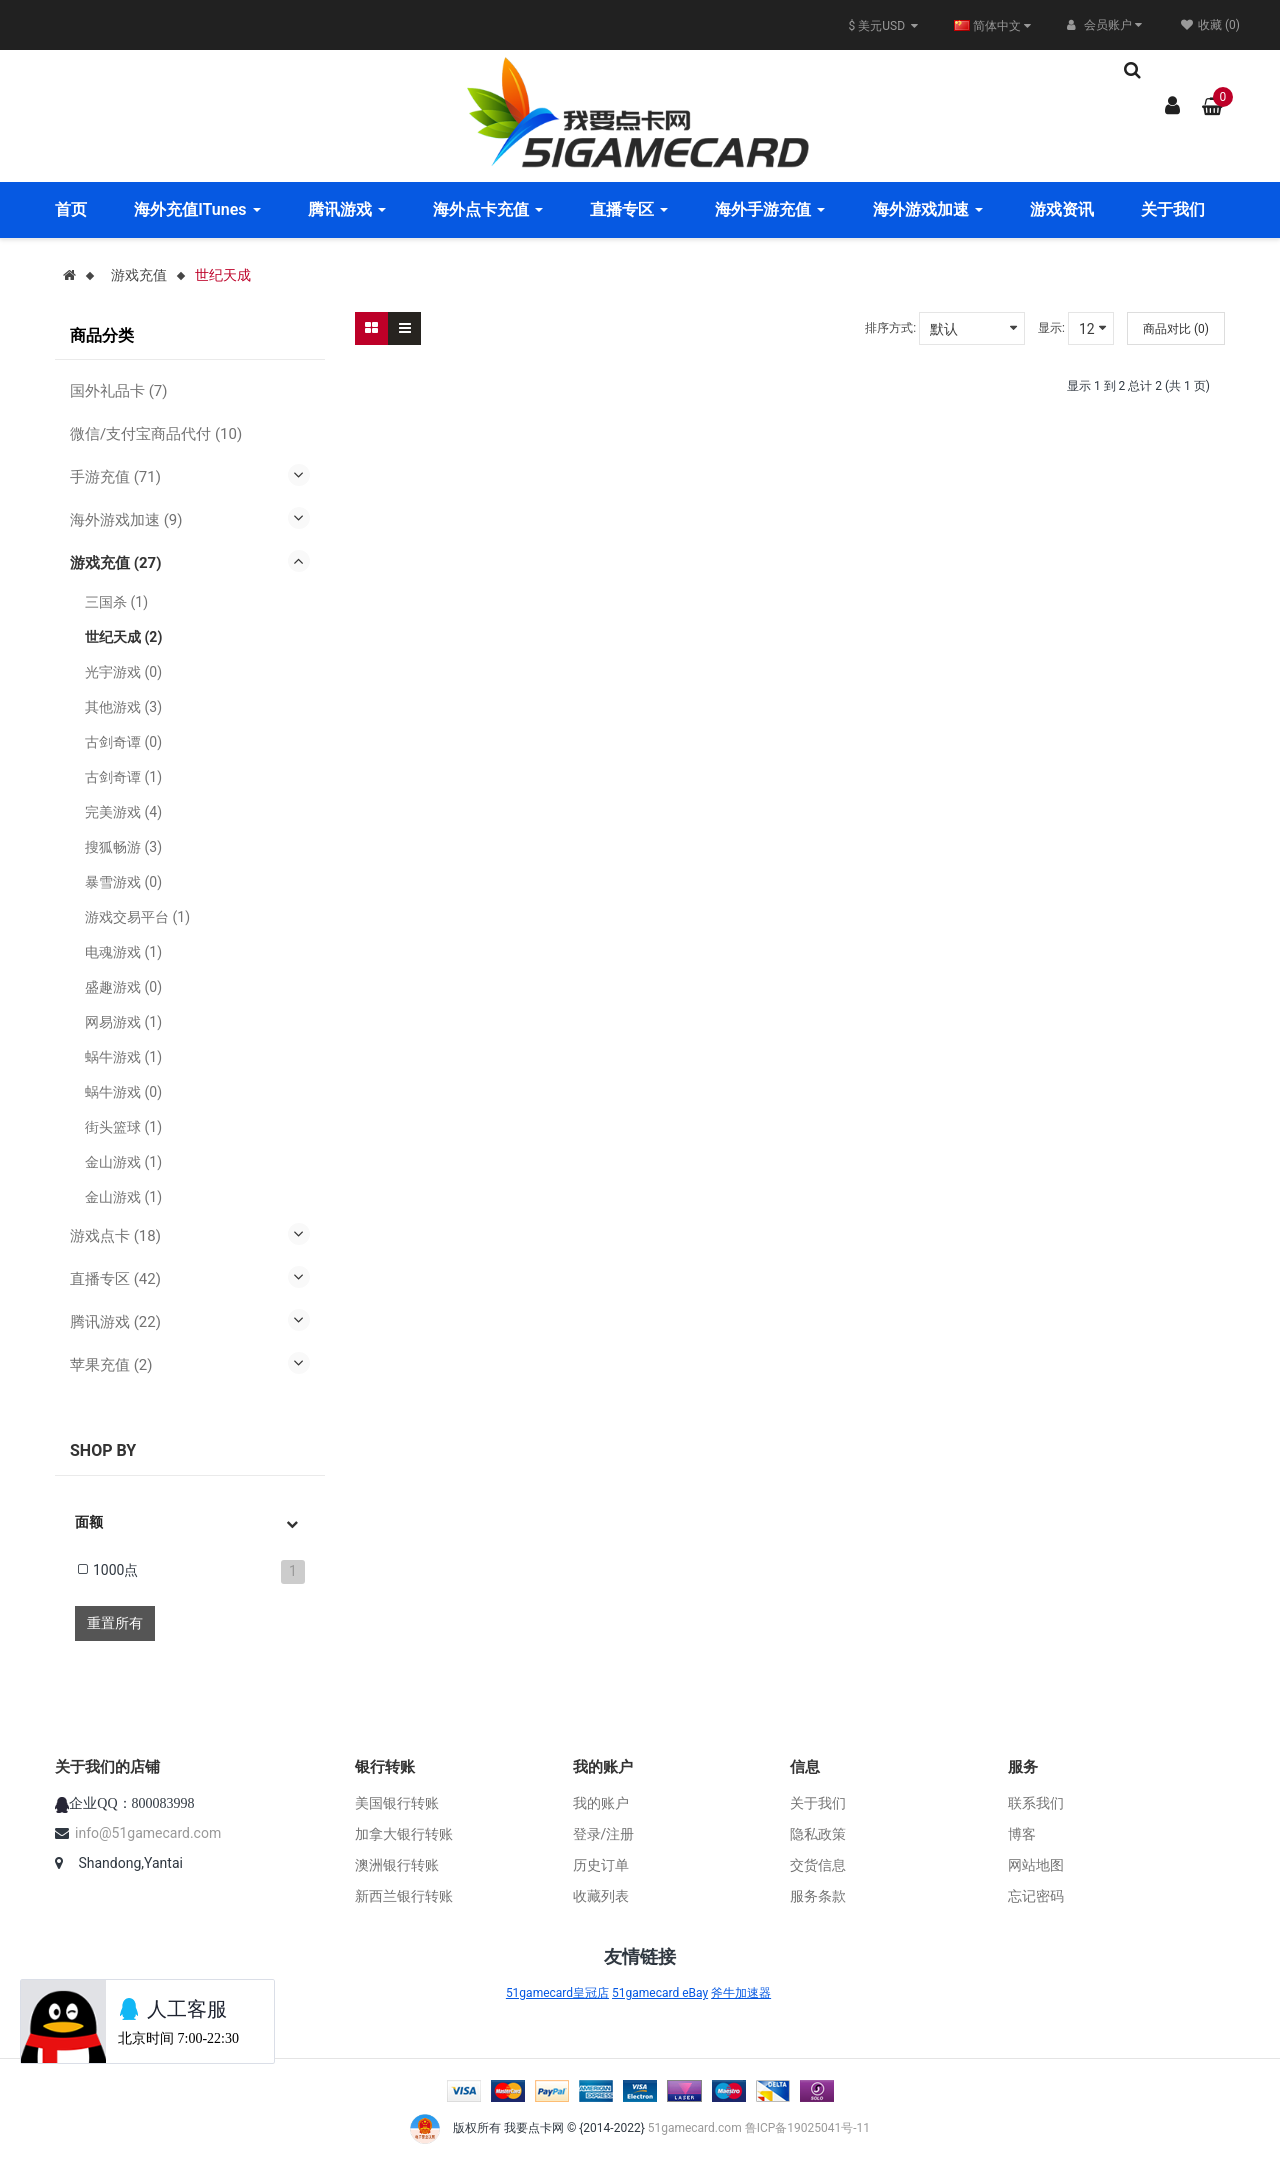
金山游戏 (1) (123, 1162)
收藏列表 (601, 1896)
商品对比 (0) (1176, 329)
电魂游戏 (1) (123, 952)
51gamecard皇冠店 (557, 1993)
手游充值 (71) (115, 477)
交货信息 (818, 1865)
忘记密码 (1036, 1896)
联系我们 (1036, 1803)
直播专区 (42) (115, 1279)
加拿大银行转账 (404, 1834)
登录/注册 (604, 1834)
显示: (1051, 328)
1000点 (115, 1570)
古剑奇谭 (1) (123, 777)
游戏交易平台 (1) (137, 917)
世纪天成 (223, 275)
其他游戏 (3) (123, 707)
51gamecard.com (695, 2128)
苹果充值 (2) (111, 1365)
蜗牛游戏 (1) (123, 1057)
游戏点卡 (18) (115, 1236)
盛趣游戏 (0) (123, 987)
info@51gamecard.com (148, 1833)
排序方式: (890, 328)
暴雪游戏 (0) (123, 882)
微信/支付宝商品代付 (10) (156, 434)
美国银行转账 (397, 1803)
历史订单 (601, 1865)
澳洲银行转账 (397, 1865)
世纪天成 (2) (123, 637)
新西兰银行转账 (404, 1896)
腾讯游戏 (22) (115, 1322)
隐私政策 (818, 1834)
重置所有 (115, 1623)
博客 (1022, 1834)
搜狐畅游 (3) (123, 847)
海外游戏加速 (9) (126, 520)
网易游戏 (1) (123, 1022)
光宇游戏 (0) (123, 672)
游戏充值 (139, 275)
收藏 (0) (1210, 25)
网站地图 (1036, 1865)
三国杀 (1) (116, 602)
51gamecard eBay (660, 1993)
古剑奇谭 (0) (123, 742)
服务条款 (818, 1896)
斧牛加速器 (741, 1993)
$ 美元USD (883, 26)
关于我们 (818, 1803)
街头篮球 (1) (123, 1127)
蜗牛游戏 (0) (123, 1092)
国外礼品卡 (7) (119, 391)
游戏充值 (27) (115, 563)
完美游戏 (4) (123, 812)
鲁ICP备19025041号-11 (807, 2128)
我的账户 (601, 1803)
